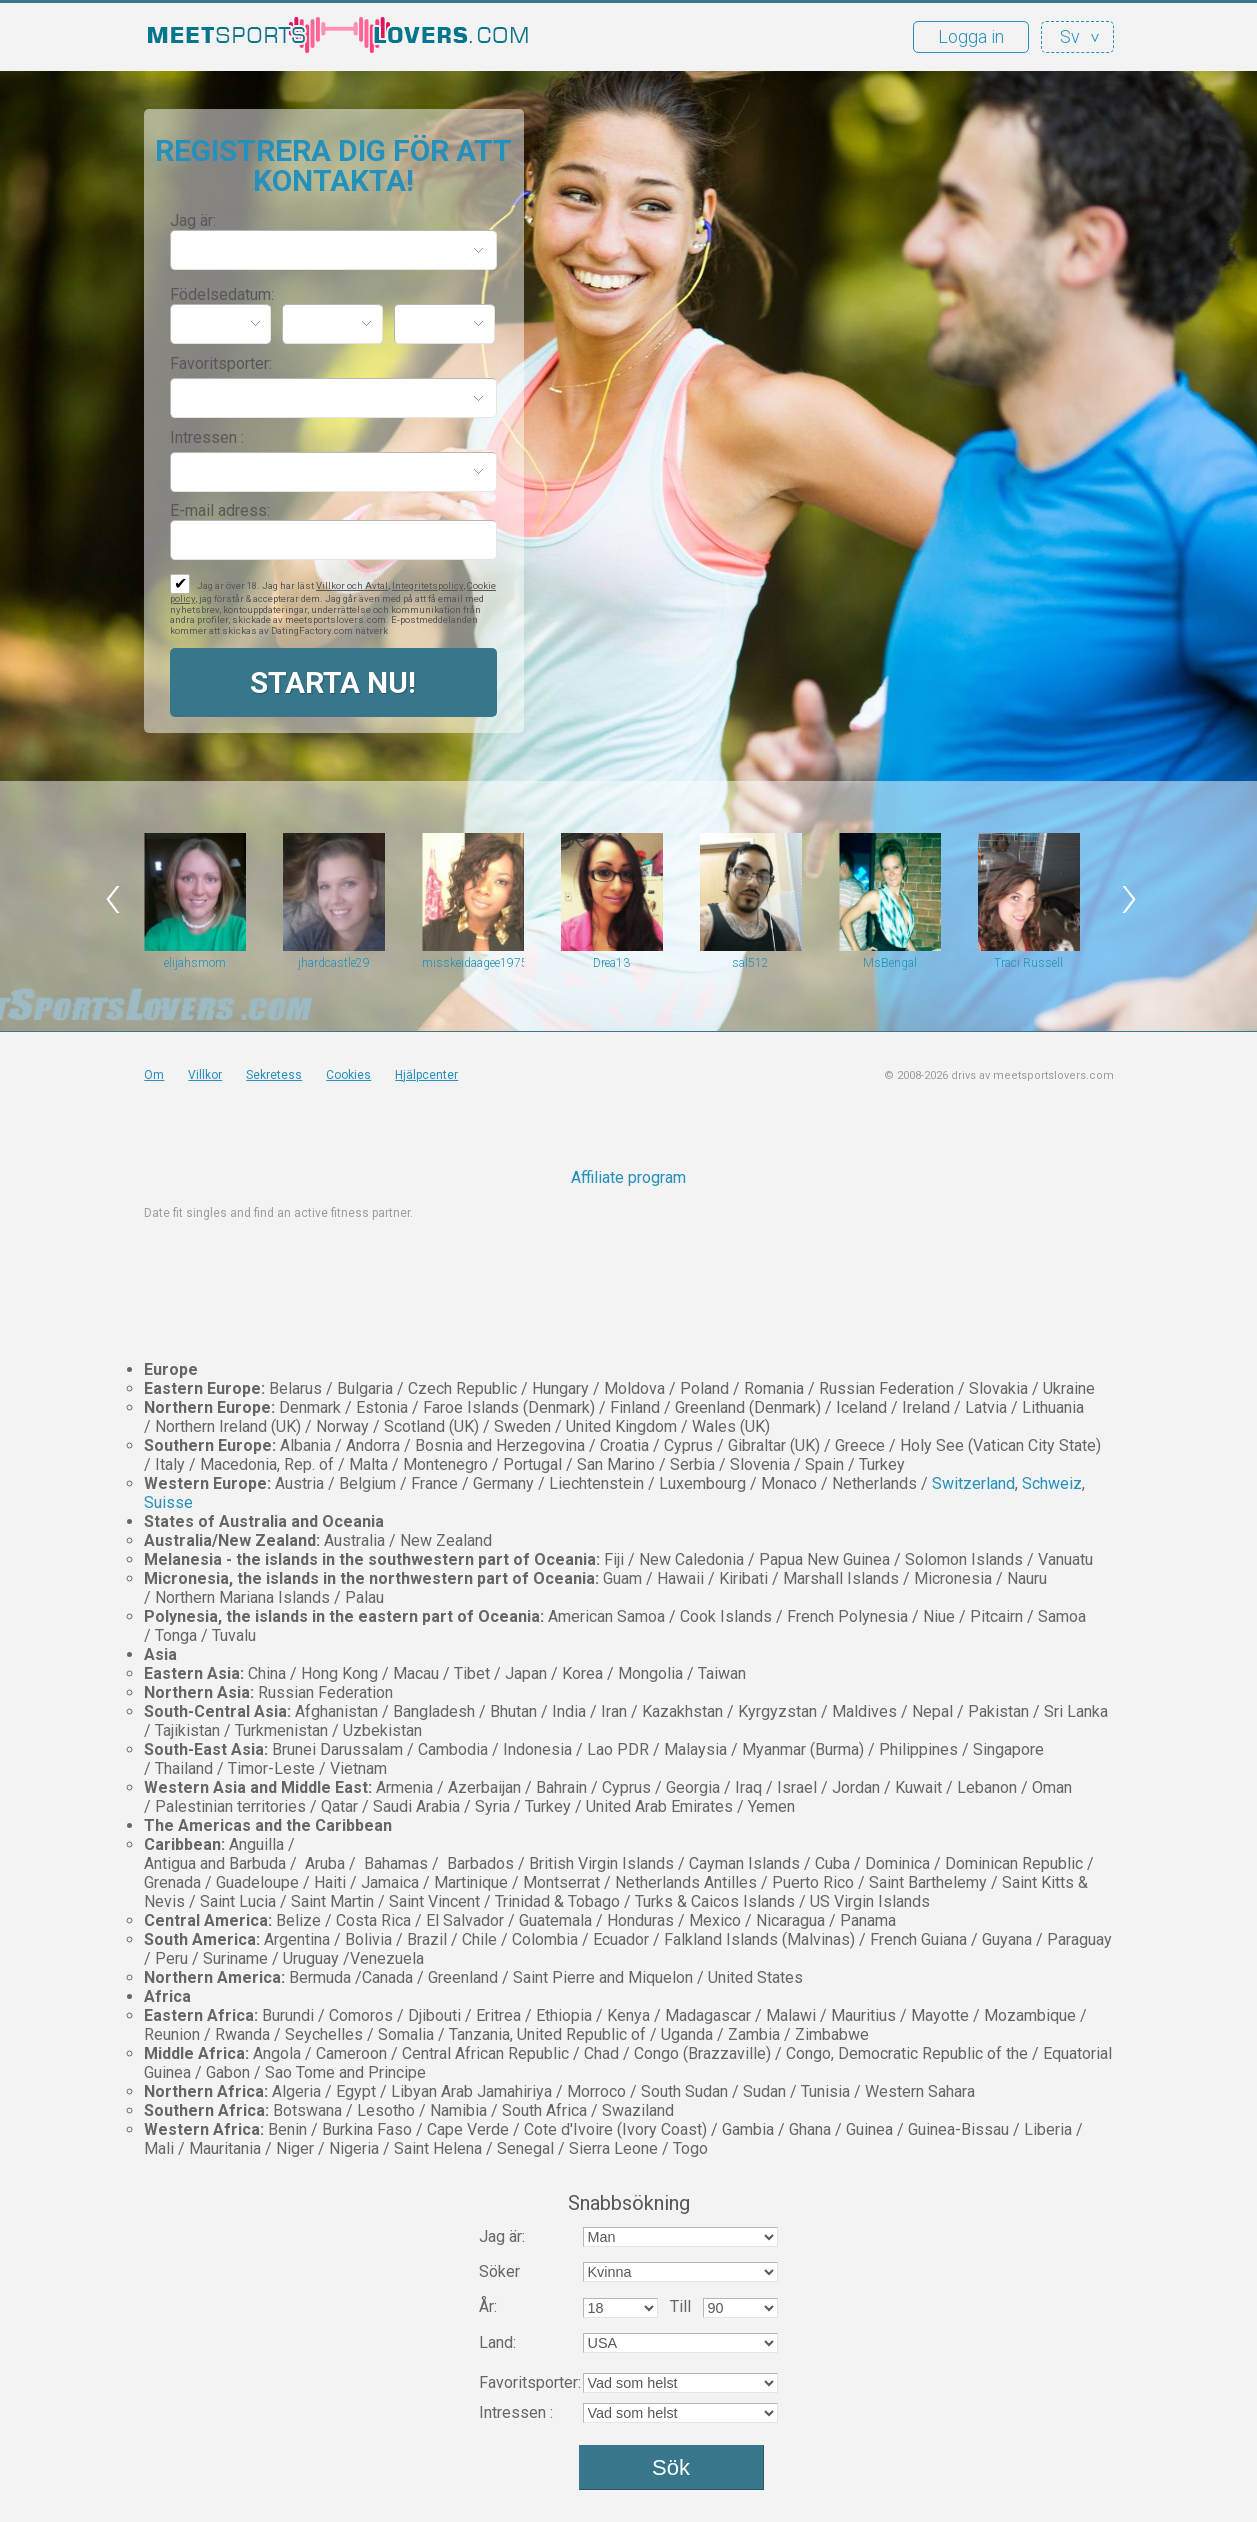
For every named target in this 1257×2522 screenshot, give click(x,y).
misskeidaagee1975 (473, 963)
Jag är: (193, 220)
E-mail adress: (220, 510)
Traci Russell (1028, 963)
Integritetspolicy (427, 585)
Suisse (168, 1502)
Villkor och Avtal (352, 585)
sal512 (750, 963)
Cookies (348, 1075)
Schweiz (1052, 1483)
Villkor (205, 1075)
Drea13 (611, 963)
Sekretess (274, 1075)
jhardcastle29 (334, 963)
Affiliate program (628, 1177)
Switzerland (973, 1483)
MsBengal (890, 963)
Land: (497, 2342)
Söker (499, 2271)
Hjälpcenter (426, 1075)
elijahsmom (195, 963)
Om (154, 1075)
